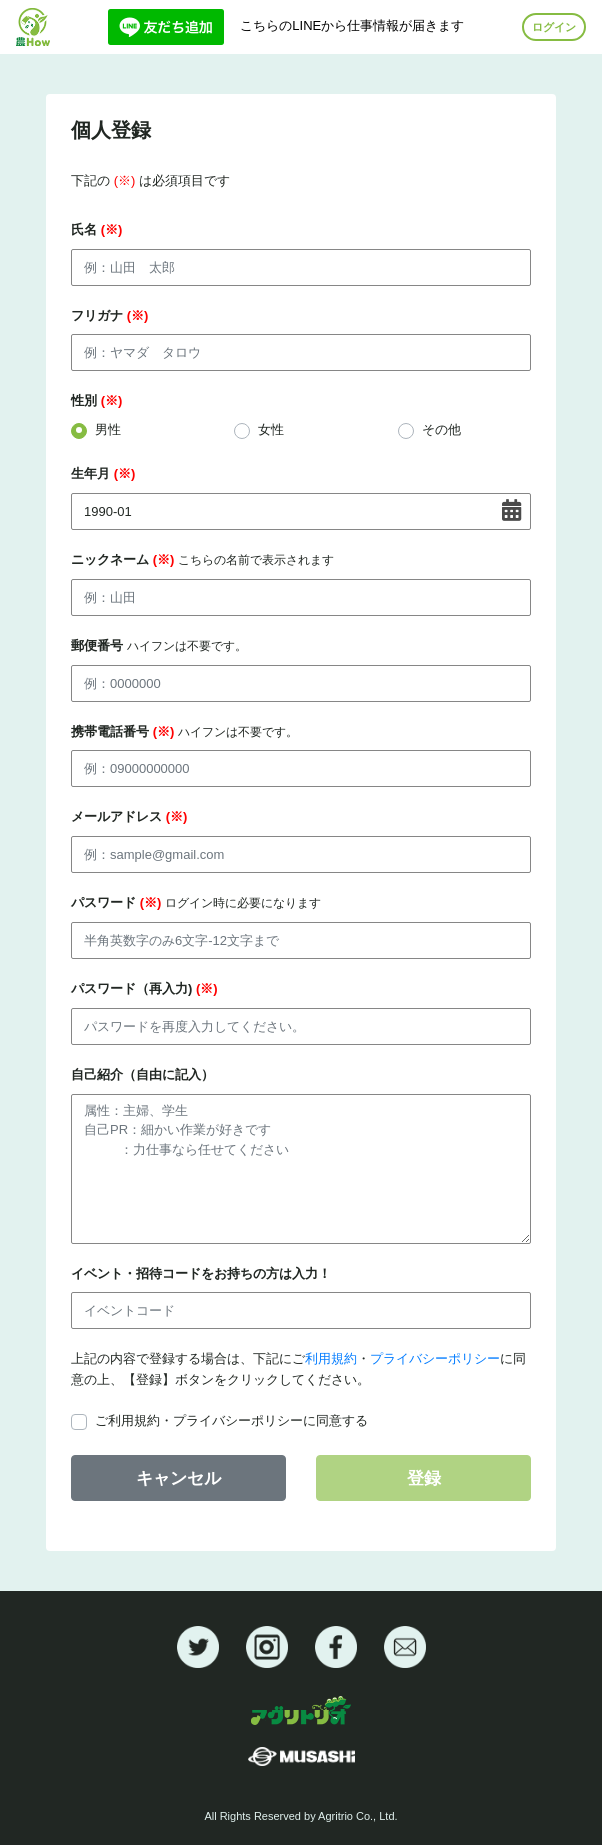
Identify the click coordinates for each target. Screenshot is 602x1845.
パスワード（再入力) (144, 988)
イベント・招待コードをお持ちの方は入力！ (201, 1273)
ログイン (554, 27)
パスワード (196, 902)
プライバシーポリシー (435, 1358)
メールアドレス (129, 816)
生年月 (103, 473)
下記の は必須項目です (150, 180)
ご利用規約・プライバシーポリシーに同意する (231, 1420)
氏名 (96, 229)
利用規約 (331, 1358)
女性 (271, 429)
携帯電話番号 (184, 731)
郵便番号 (159, 645)
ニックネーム (202, 559)
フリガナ (109, 315)
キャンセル (178, 1478)
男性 (108, 429)
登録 (424, 1478)
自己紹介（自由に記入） (142, 1074)
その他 (441, 429)
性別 (96, 400)
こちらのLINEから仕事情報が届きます (286, 25)
